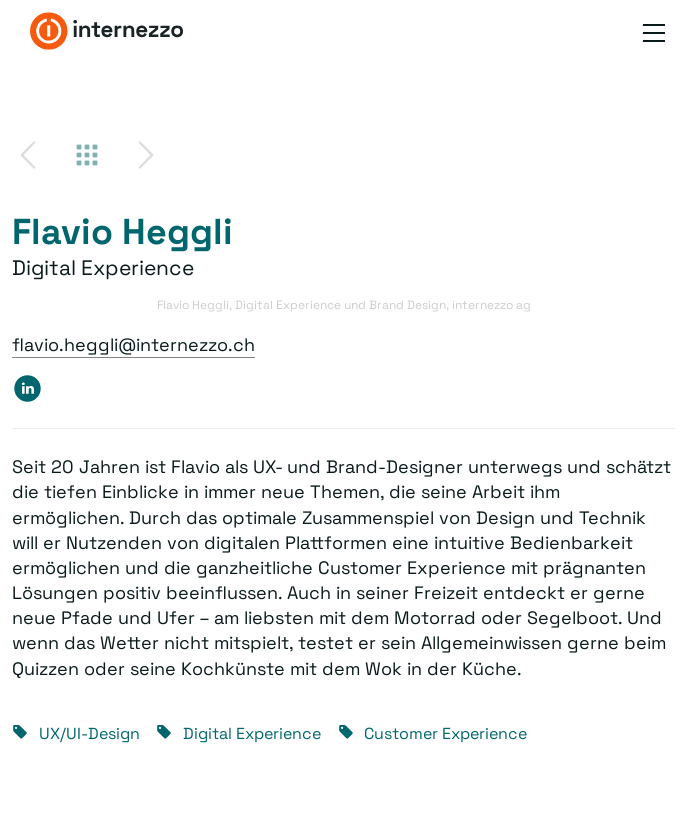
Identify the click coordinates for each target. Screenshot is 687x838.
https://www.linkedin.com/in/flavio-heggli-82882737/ (27, 388)
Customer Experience (445, 733)
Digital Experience (252, 733)
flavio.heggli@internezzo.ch (133, 344)
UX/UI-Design (89, 733)
